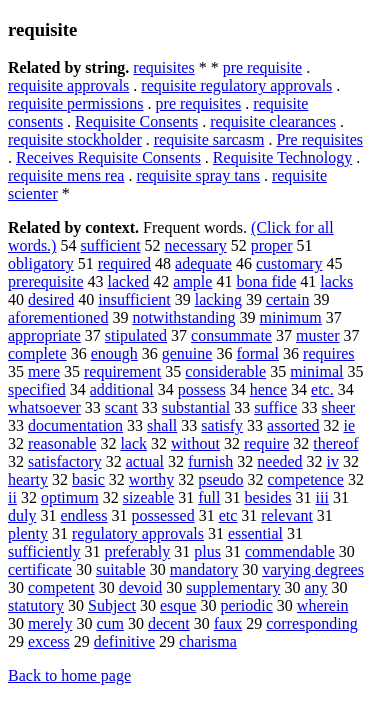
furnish (210, 461)
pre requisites (199, 103)
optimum (70, 497)
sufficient (110, 245)
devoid (141, 587)
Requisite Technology (282, 157)
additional (122, 389)
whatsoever (44, 407)
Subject (112, 605)
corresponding (312, 623)
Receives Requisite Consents (108, 157)
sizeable (149, 497)
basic (88, 479)
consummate (231, 335)
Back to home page (69, 675)
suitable (121, 569)
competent (61, 587)
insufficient (134, 299)
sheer (338, 407)
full (209, 497)
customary (289, 263)
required (124, 263)
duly (22, 515)
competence (306, 479)
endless (83, 515)
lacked (129, 281)
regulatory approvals (138, 533)
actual (145, 461)
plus (207, 551)
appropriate (44, 335)
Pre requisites (319, 139)
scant (121, 407)
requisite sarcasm (209, 139)
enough (114, 353)
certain (288, 299)
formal (257, 353)
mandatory (204, 569)
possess (202, 389)
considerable (225, 371)
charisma (208, 641)
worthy (151, 479)
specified (37, 389)
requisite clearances (273, 121)
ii (12, 497)
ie (350, 425)
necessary (196, 245)
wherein (323, 605)
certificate (40, 569)
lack (133, 443)
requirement (122, 371)
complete (37, 353)
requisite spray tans (198, 175)
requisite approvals (68, 85)
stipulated (136, 335)
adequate (203, 263)
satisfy (222, 425)
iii (322, 497)
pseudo (220, 479)
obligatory (41, 263)
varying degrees (313, 569)
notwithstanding (183, 317)
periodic (246, 605)
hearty (28, 479)
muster (318, 335)
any (315, 587)
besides (267, 497)
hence (268, 389)
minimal (316, 371)
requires (329, 353)
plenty (28, 533)
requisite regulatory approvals (236, 85)
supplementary (233, 587)
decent (169, 623)
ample (192, 281)
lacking (218, 299)
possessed (163, 515)
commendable (290, 551)
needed (279, 461)
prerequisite (46, 281)
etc (228, 515)
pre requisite (263, 67)
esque (178, 605)
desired (51, 299)
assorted (293, 425)
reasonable (62, 443)
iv (333, 461)
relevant (287, 515)
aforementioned (58, 317)
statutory (36, 605)
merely (50, 623)
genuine (187, 353)
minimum (291, 317)
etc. (322, 389)
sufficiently (44, 551)
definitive (124, 641)
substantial (196, 407)
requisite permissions (76, 103)
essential (255, 533)
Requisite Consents (136, 121)
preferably (138, 551)
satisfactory (65, 461)
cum (110, 623)
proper (272, 245)
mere (44, 371)
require (266, 443)
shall (162, 425)
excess (49, 641)
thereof (335, 443)
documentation (75, 425)
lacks (336, 281)
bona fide (266, 281)
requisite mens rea (66, 175)
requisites (163, 67)
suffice (275, 407)
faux (228, 623)
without (195, 443)
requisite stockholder (75, 139)
